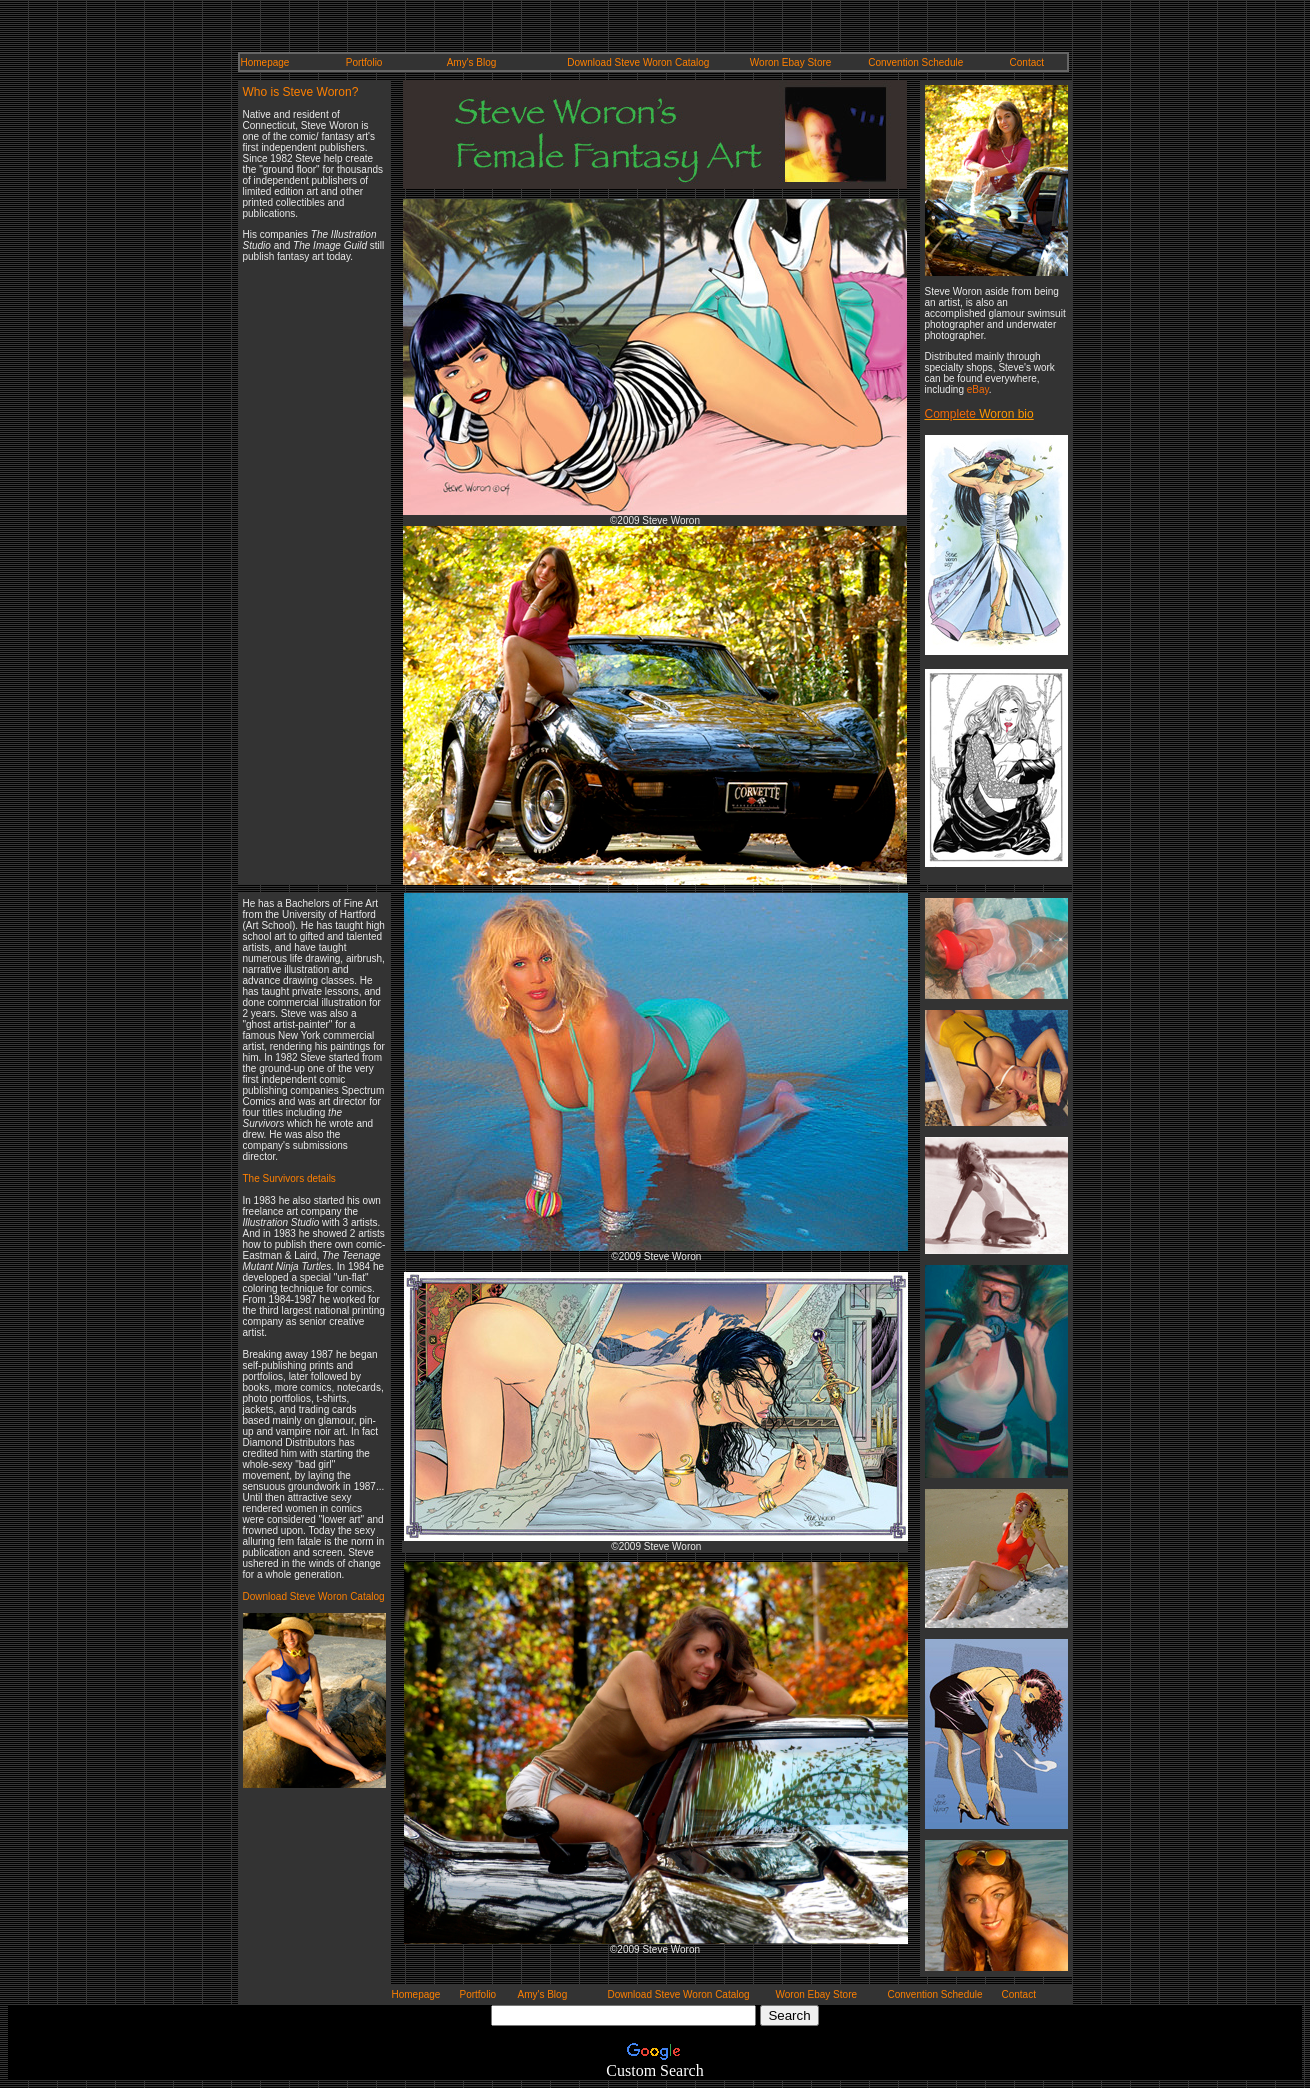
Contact (1027, 62)
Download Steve (605, 62)
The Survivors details (289, 1178)
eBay (978, 389)
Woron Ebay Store (791, 62)
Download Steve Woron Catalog (314, 1596)
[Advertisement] (303, 572)
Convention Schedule (915, 62)
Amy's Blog (472, 62)
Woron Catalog (676, 62)
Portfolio (364, 62)
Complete (952, 414)
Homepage (265, 62)
